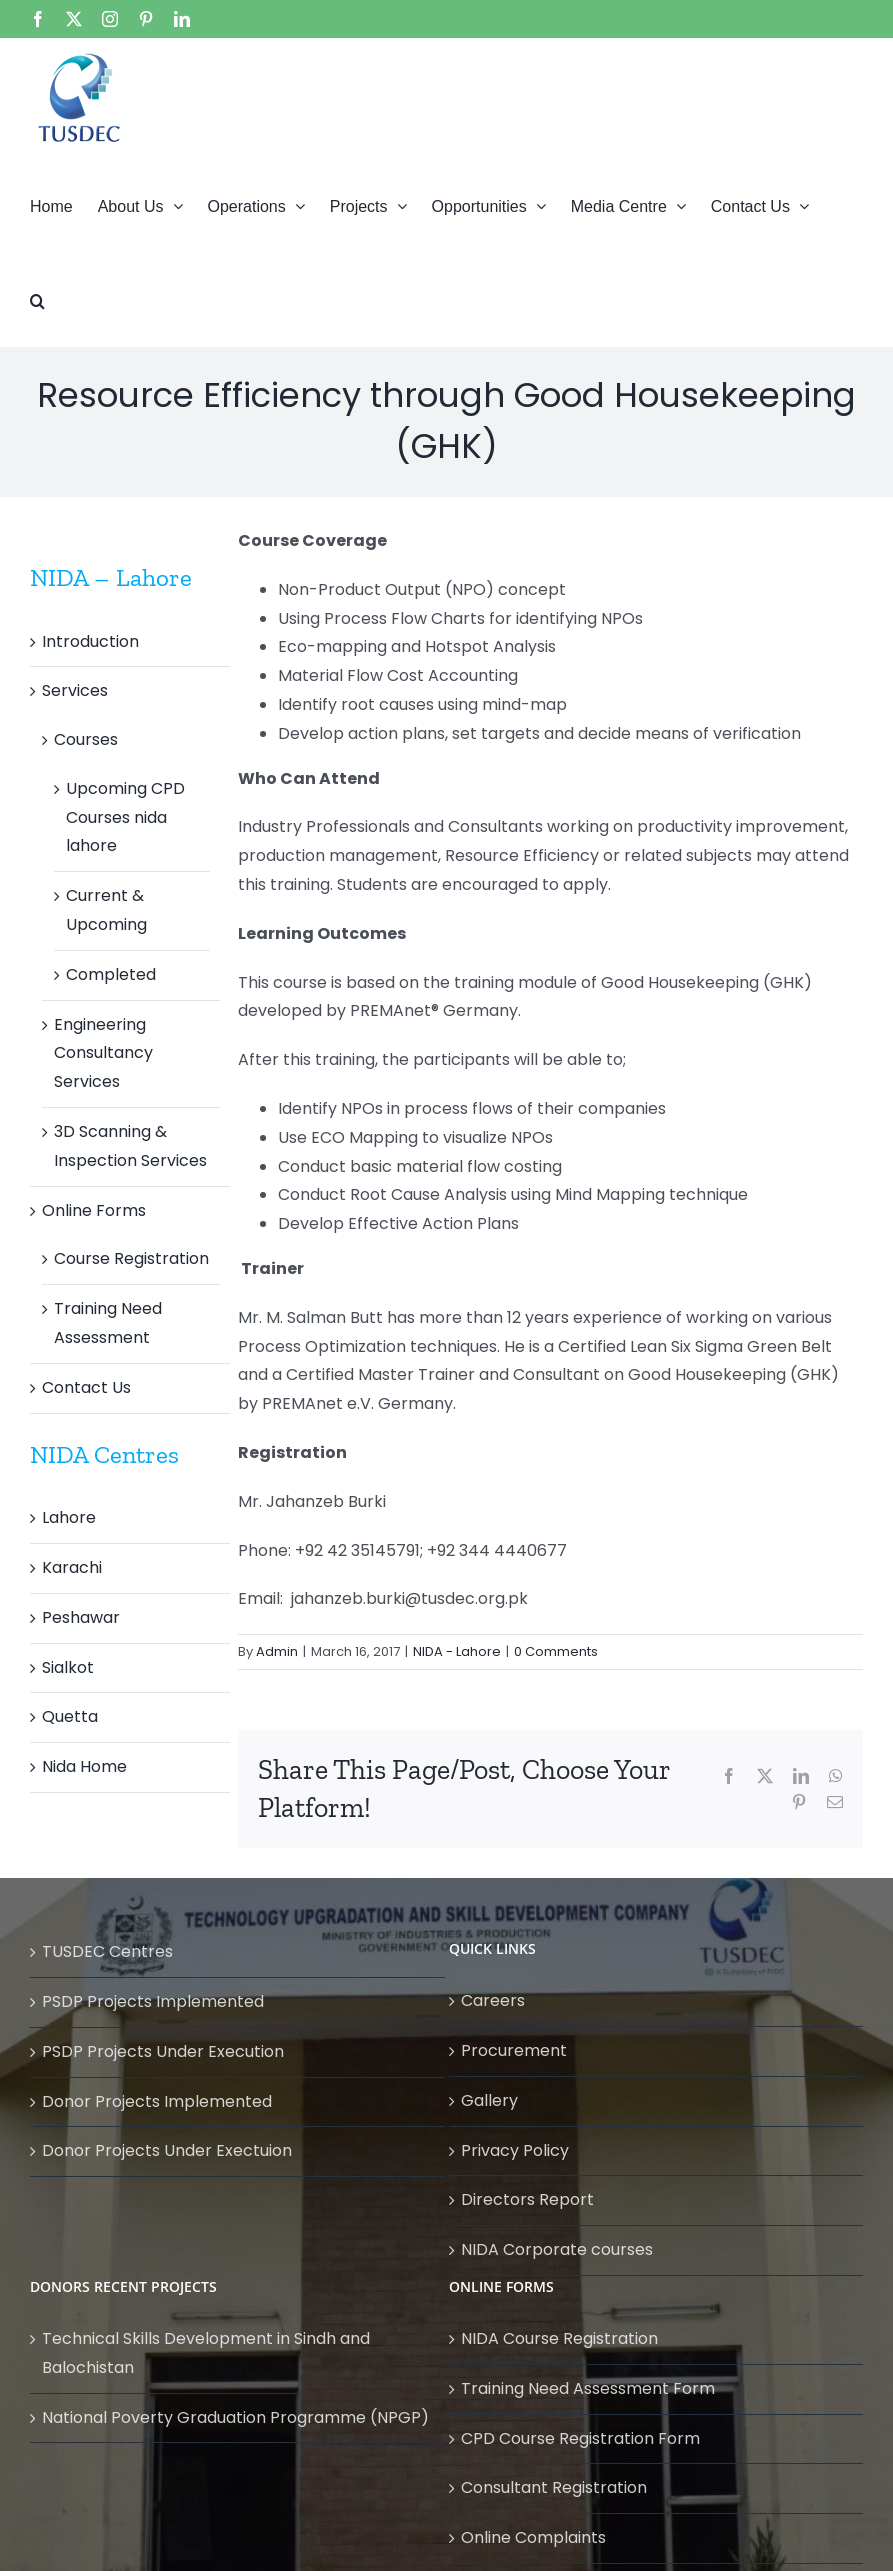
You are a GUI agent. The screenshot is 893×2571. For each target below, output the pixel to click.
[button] (37, 299)
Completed (111, 974)
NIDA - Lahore (457, 1651)
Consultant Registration (554, 2487)
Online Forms (94, 1210)
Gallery (489, 2100)
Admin (277, 1651)
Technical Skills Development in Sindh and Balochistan (206, 2353)
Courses (86, 739)
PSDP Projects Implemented (153, 2001)
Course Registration (131, 1258)
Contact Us (86, 1387)
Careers (493, 2000)
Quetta (70, 1716)
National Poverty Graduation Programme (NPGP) (235, 2417)
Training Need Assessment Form (588, 2388)
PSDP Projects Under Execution (163, 2051)
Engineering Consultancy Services (103, 1053)
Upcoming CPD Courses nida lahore (125, 817)
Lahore (69, 1517)
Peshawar (81, 1617)
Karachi (72, 1567)
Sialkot (68, 1667)
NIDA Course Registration (559, 2338)
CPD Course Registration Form (580, 2438)
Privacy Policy (515, 2150)
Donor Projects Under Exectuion (167, 2150)
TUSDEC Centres (107, 1951)
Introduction (90, 641)
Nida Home (84, 1766)
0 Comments (556, 1651)
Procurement (514, 2050)
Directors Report (527, 2199)
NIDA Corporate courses (557, 2249)
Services (75, 690)
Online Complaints (533, 2537)
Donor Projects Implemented (157, 2101)
